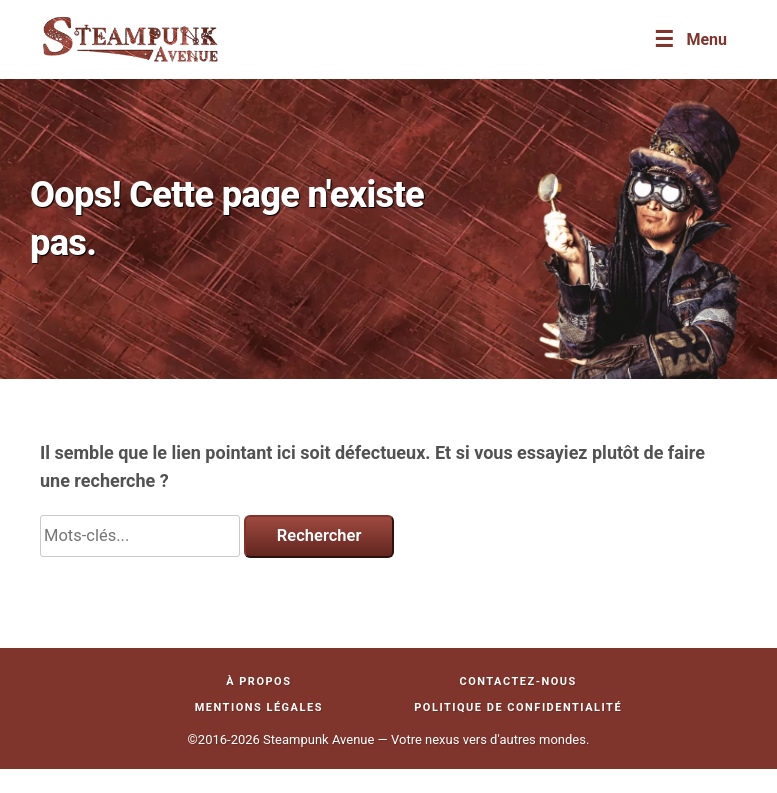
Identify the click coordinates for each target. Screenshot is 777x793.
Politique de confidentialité (518, 707)
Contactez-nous (517, 681)
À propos (258, 681)
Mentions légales (259, 707)
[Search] (140, 536)
